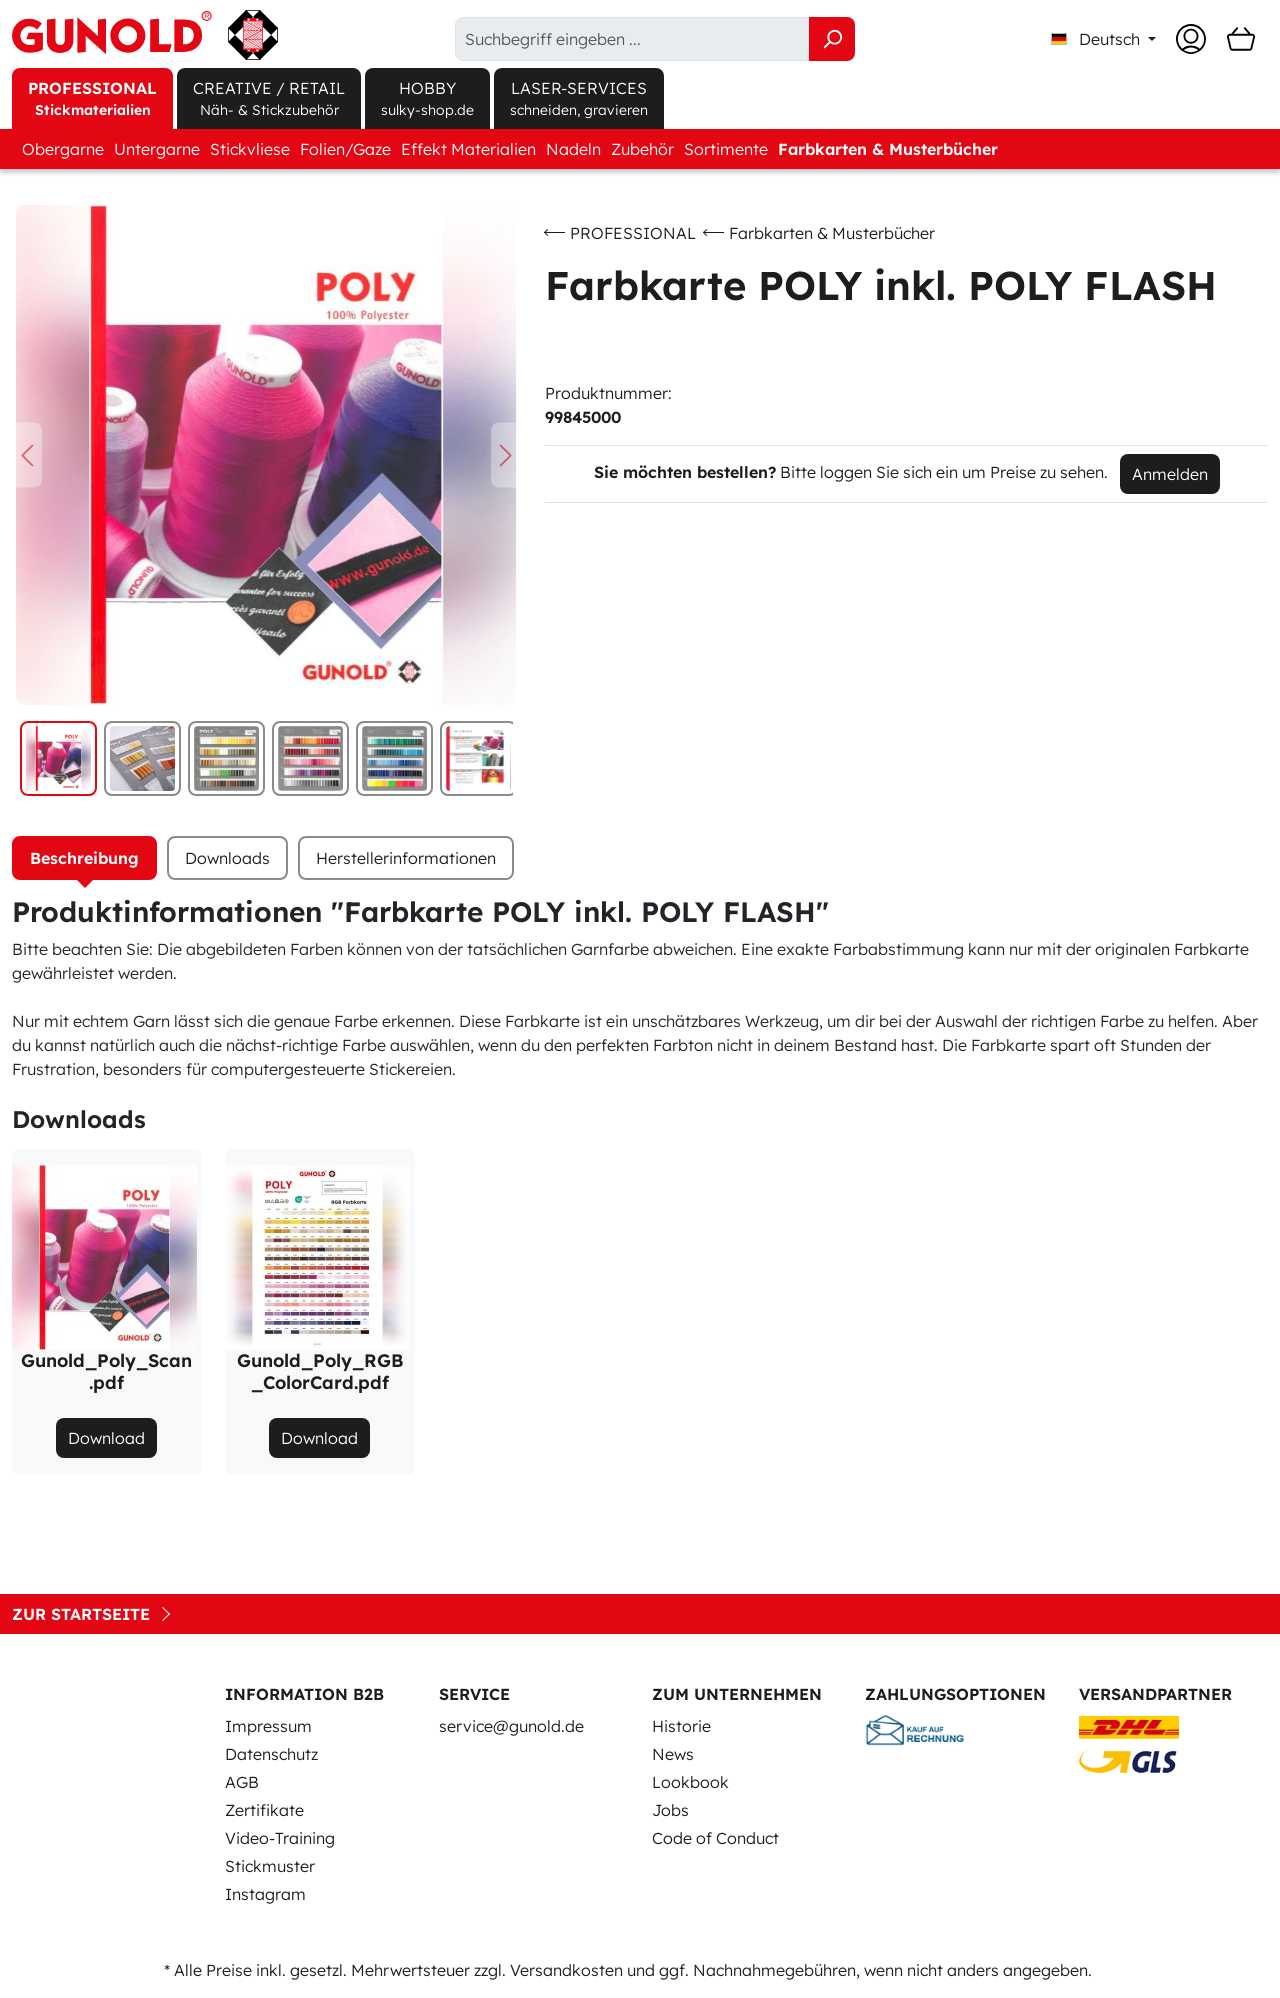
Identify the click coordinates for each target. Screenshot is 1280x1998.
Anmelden (1170, 474)
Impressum (268, 1726)
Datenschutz (271, 1754)
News (673, 1754)
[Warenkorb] (1241, 39)
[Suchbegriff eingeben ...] (632, 39)
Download (106, 1438)
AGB (242, 1782)
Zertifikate (264, 1810)
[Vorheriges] (27, 455)
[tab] (84, 858)
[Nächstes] (506, 455)
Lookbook (690, 1782)
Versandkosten (566, 1970)
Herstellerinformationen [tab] (406, 858)
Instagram (265, 1894)
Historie (681, 1726)
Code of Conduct (715, 1838)
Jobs (670, 1810)
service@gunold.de (511, 1726)
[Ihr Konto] (1191, 39)
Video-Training (280, 1838)
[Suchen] (832, 39)
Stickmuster (270, 1866)
